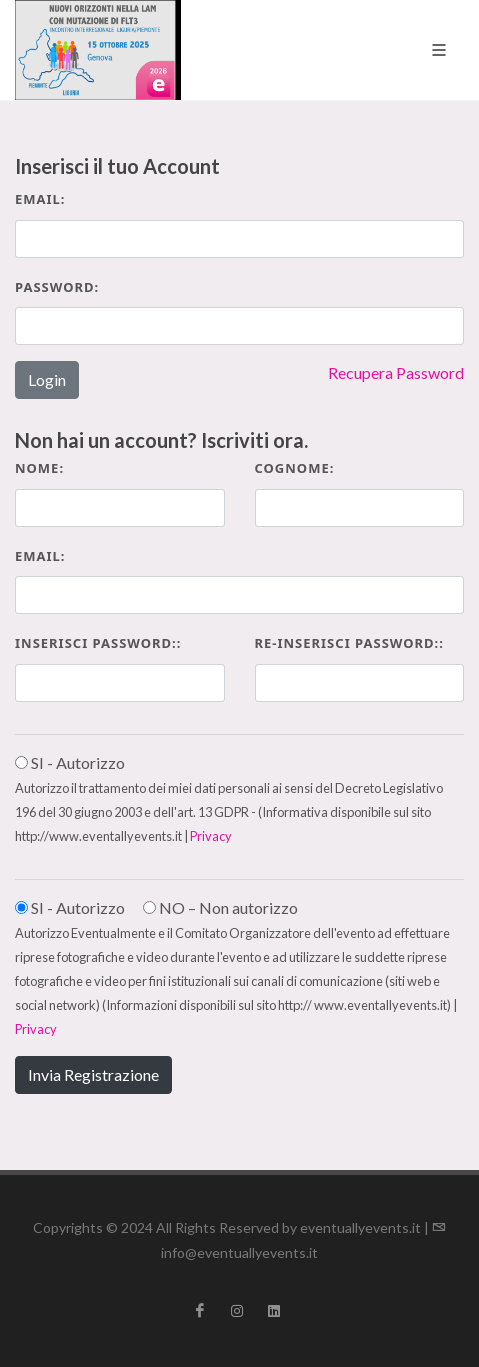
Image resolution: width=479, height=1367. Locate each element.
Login (47, 379)
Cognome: (295, 468)
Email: (40, 199)
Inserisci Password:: (98, 643)
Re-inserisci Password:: (349, 643)
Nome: (39, 468)
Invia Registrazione (93, 1074)
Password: (57, 287)
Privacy (211, 836)
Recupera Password (396, 372)
